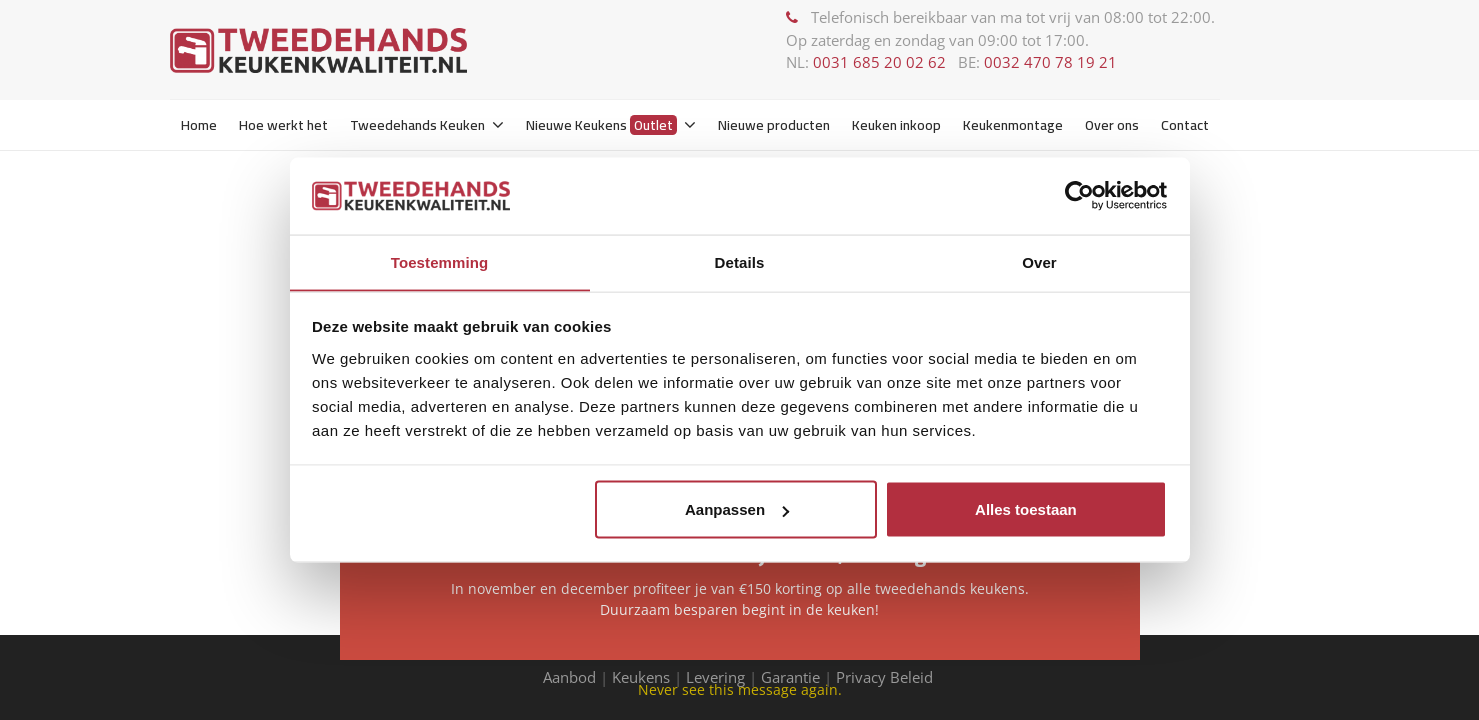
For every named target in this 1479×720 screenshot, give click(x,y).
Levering (715, 677)
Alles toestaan (1026, 509)
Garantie (790, 677)
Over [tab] (1039, 261)
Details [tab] (740, 261)
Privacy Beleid (886, 677)
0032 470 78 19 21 (1050, 62)
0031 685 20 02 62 (879, 62)
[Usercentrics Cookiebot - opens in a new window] (1079, 195)
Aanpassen (737, 509)
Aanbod (569, 677)
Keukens (641, 677)
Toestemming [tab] (440, 261)
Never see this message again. (740, 689)
